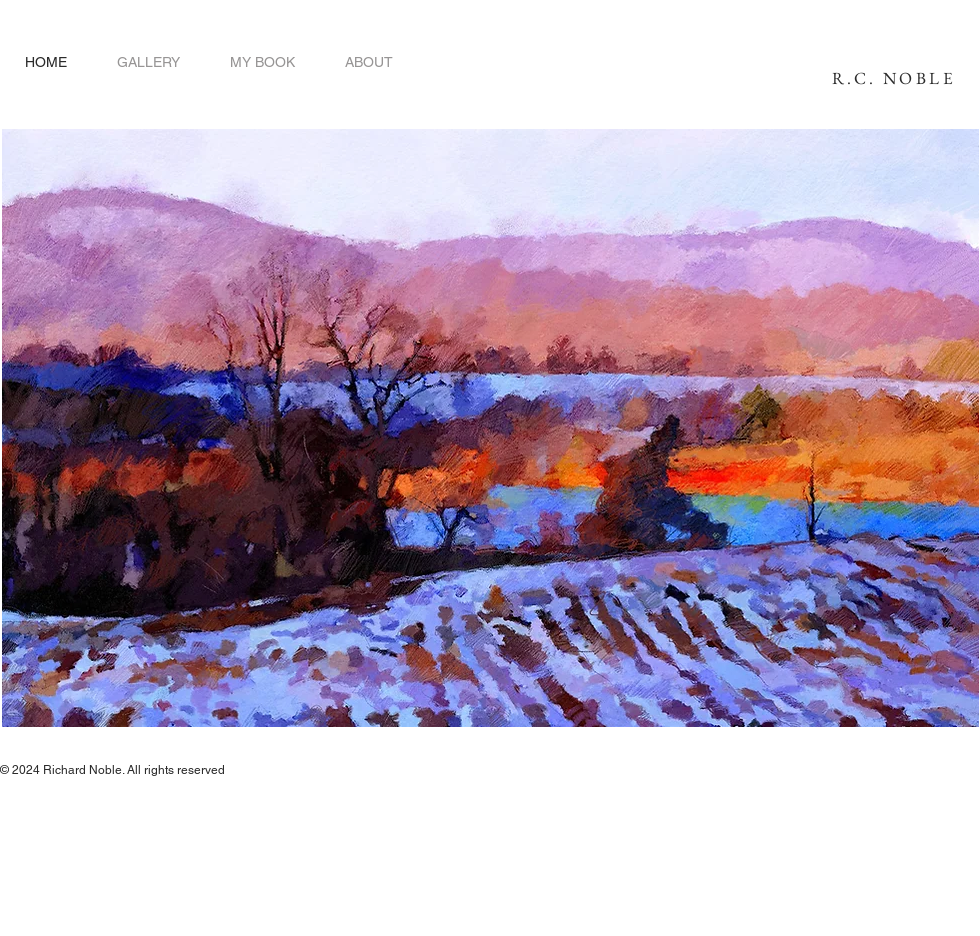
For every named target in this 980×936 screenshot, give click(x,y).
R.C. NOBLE (894, 78)
